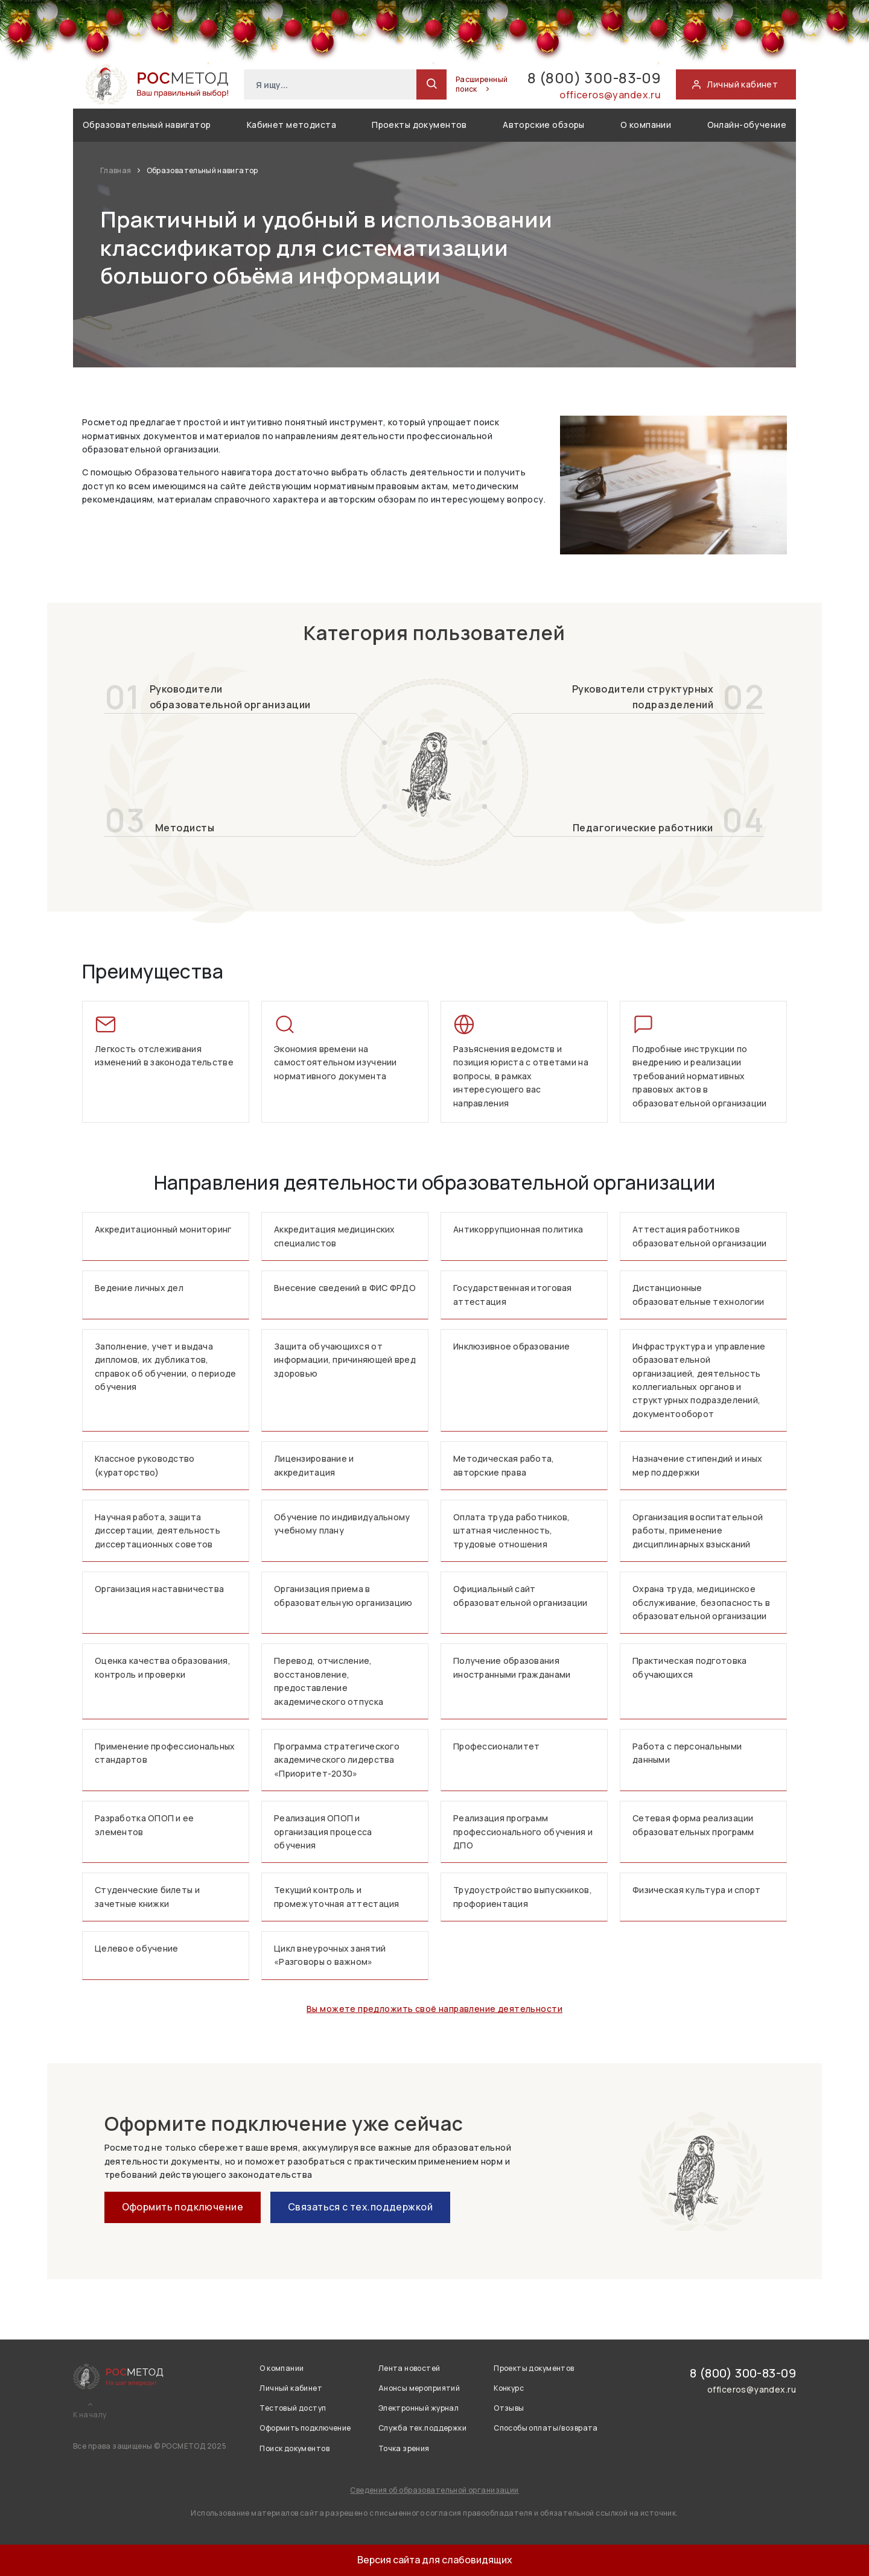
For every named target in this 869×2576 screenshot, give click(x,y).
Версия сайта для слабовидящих (434, 2559)
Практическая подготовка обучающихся (689, 1667)
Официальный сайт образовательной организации (520, 1595)
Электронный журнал (418, 2408)
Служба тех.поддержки (422, 2428)
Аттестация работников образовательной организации (699, 1235)
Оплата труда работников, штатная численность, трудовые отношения (511, 1530)
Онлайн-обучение (746, 124)
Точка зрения (404, 2448)
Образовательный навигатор (147, 124)
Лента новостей (409, 2368)
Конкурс (509, 2388)
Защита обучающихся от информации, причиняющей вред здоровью (345, 1359)
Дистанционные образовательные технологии (698, 1294)
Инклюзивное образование (511, 1346)
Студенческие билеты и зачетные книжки (147, 1896)
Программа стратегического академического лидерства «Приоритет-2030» (336, 1759)
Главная (116, 170)
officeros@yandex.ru (610, 94)
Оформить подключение (182, 2206)
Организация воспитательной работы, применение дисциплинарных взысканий (697, 1530)
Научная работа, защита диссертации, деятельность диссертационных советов (157, 1530)
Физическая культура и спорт (696, 1890)
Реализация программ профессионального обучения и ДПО (523, 1831)
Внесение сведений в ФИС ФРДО (345, 1287)
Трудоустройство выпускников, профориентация (522, 1896)
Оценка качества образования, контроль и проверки (163, 1667)
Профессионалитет (496, 1746)
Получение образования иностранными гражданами (511, 1667)
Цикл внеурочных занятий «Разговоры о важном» (330, 1955)
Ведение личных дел (139, 1287)
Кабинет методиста (291, 124)
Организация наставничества (159, 1588)
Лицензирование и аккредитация (314, 1465)
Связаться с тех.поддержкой (360, 2206)
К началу (89, 2415)
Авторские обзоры (544, 124)
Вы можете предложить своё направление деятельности (434, 2008)
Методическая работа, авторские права (504, 1465)
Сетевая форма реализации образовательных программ (693, 1824)
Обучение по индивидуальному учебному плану (342, 1523)
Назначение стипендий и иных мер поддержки (697, 1465)
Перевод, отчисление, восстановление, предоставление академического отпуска (328, 1681)
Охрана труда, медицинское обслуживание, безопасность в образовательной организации (701, 1602)
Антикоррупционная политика (518, 1229)
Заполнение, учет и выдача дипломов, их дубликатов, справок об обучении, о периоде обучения (165, 1366)
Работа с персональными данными (687, 1752)
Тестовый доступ (292, 2408)
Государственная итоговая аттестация (512, 1294)
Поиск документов (294, 2448)
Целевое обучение (136, 1948)
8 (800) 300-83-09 (594, 77)
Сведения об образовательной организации (434, 2490)
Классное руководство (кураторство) (145, 1465)
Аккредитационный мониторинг (163, 1229)
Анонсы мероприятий (419, 2388)
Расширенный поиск (481, 84)
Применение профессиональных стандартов (165, 1752)
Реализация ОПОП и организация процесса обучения (323, 1831)
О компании (645, 124)
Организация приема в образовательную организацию (343, 1595)
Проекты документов (419, 124)
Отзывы (509, 2408)
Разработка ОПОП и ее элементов (144, 1824)
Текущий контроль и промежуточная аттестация (336, 1896)
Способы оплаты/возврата (546, 2428)
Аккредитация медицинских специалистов (334, 1235)
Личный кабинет (290, 2388)
